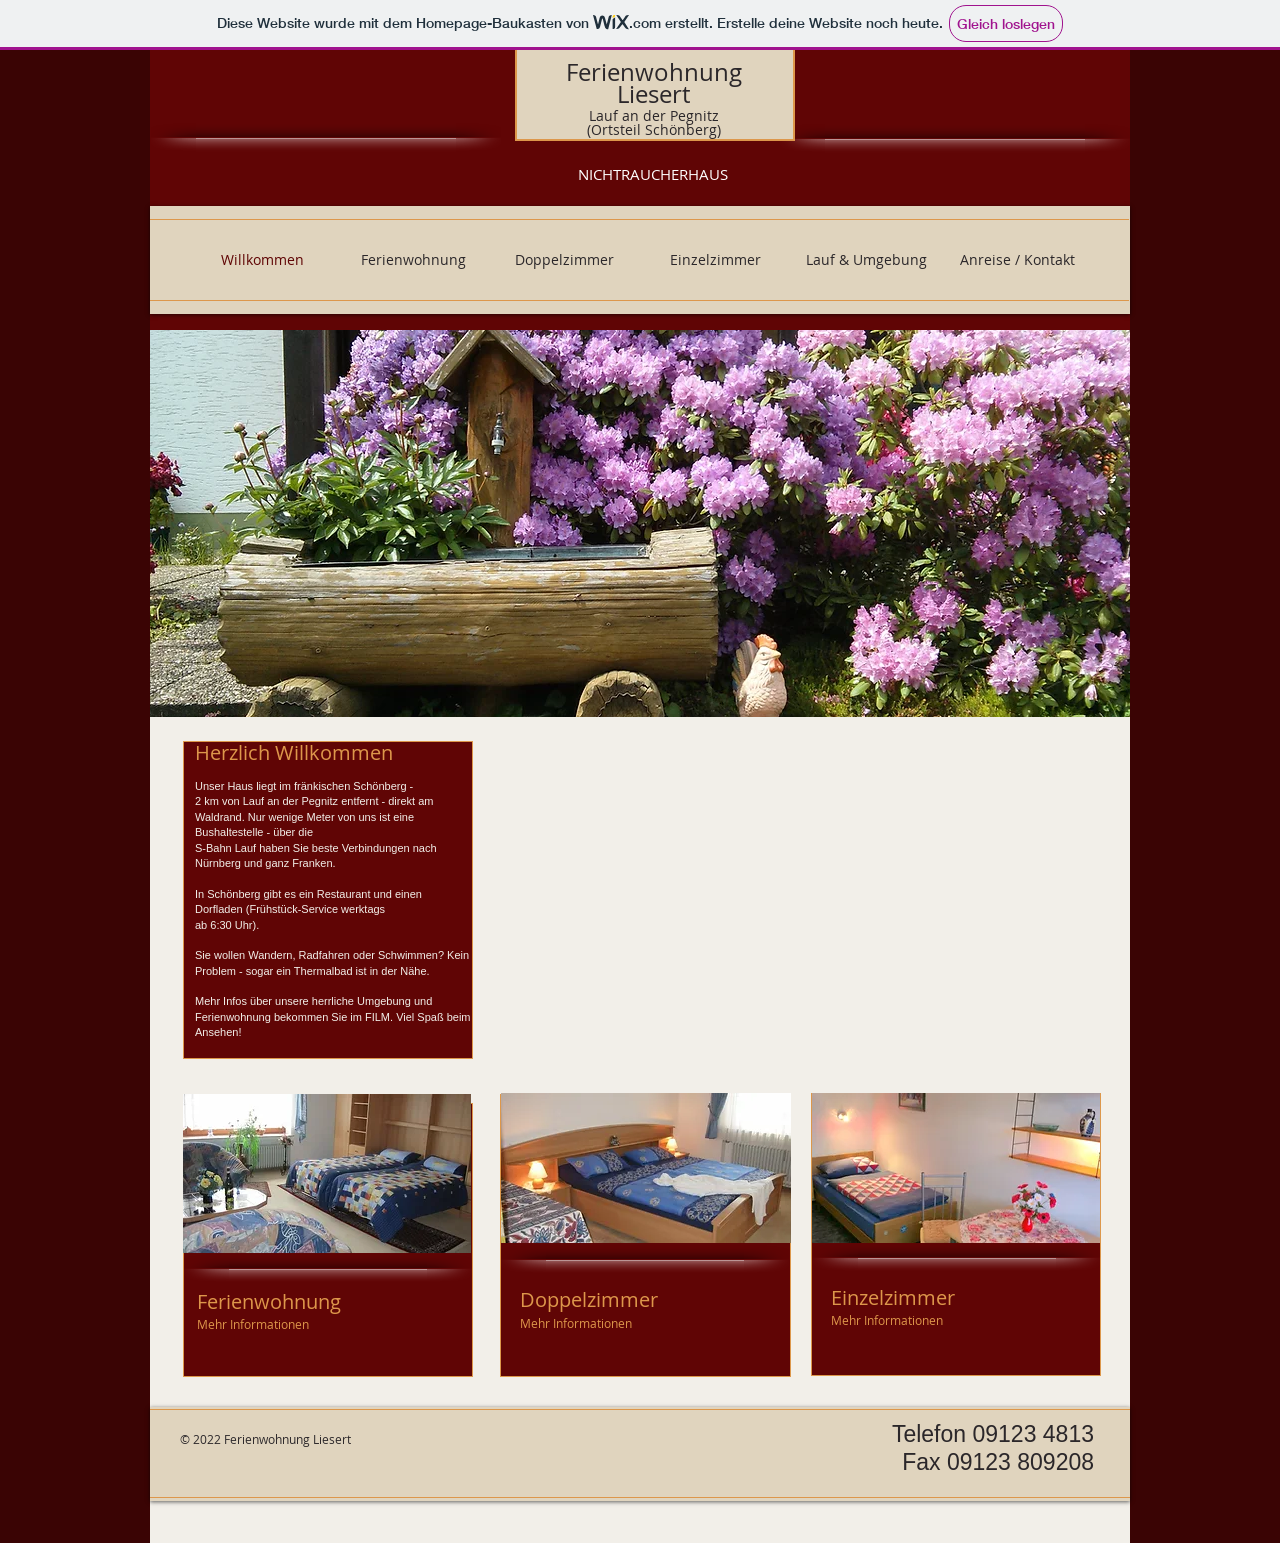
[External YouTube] (798, 896)
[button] (640, 523)
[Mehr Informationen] (254, 1324)
